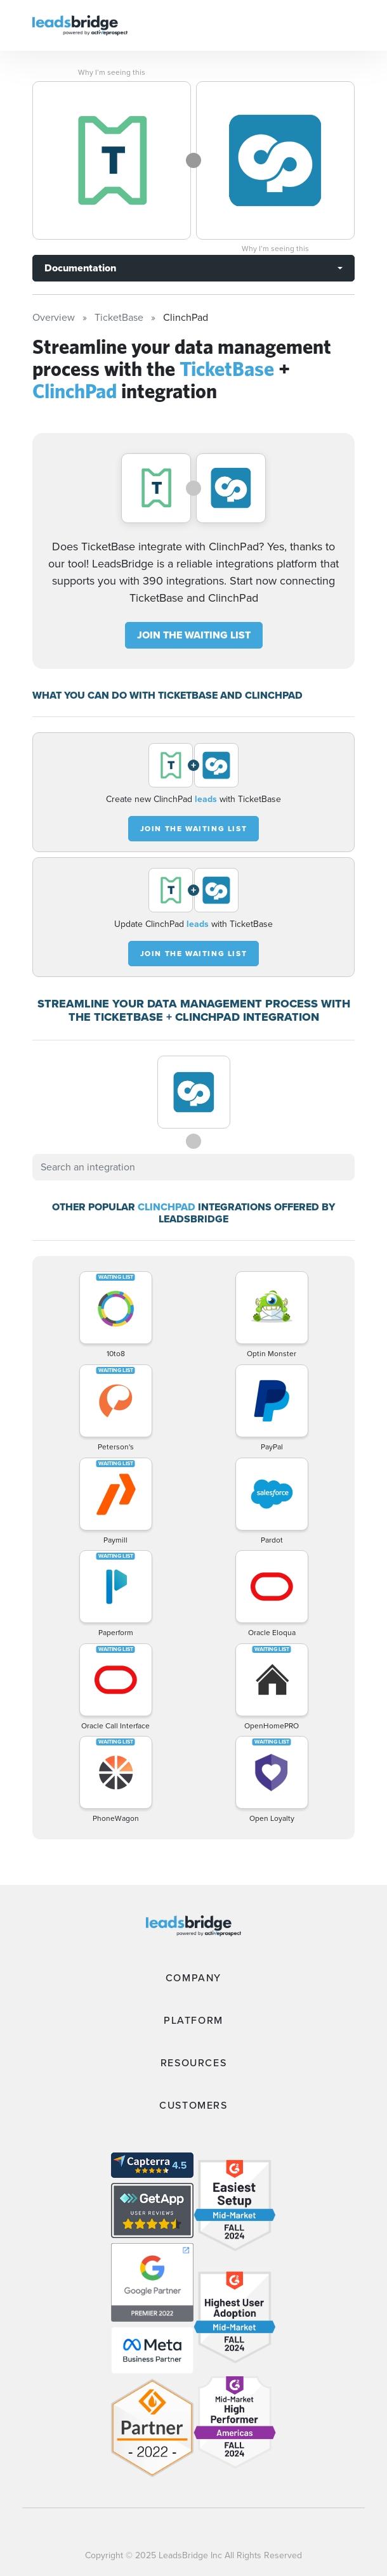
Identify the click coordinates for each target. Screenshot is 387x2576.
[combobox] (193, 1167)
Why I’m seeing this (111, 72)
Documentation (80, 268)
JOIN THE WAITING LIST (194, 635)
